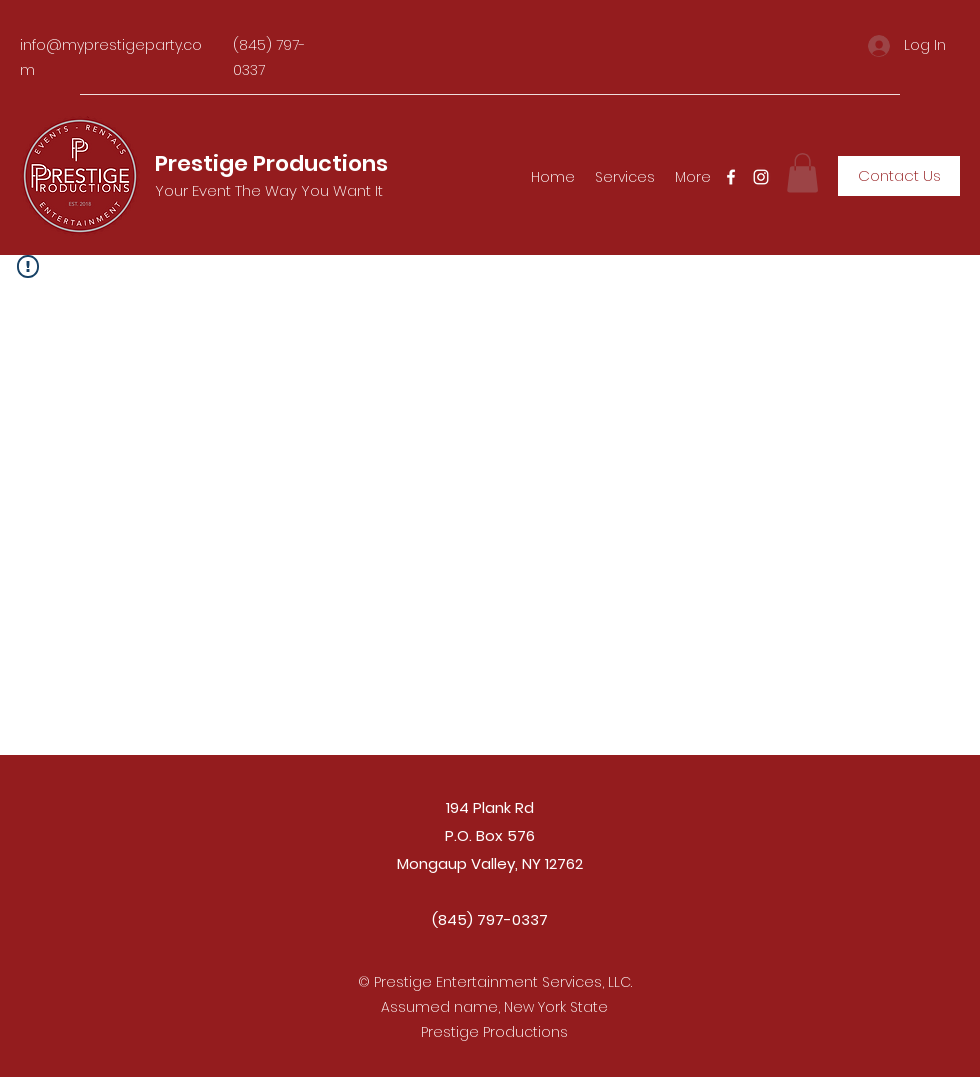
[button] (802, 172)
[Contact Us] (899, 176)
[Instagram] (761, 177)
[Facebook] (731, 177)
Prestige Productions (271, 163)
